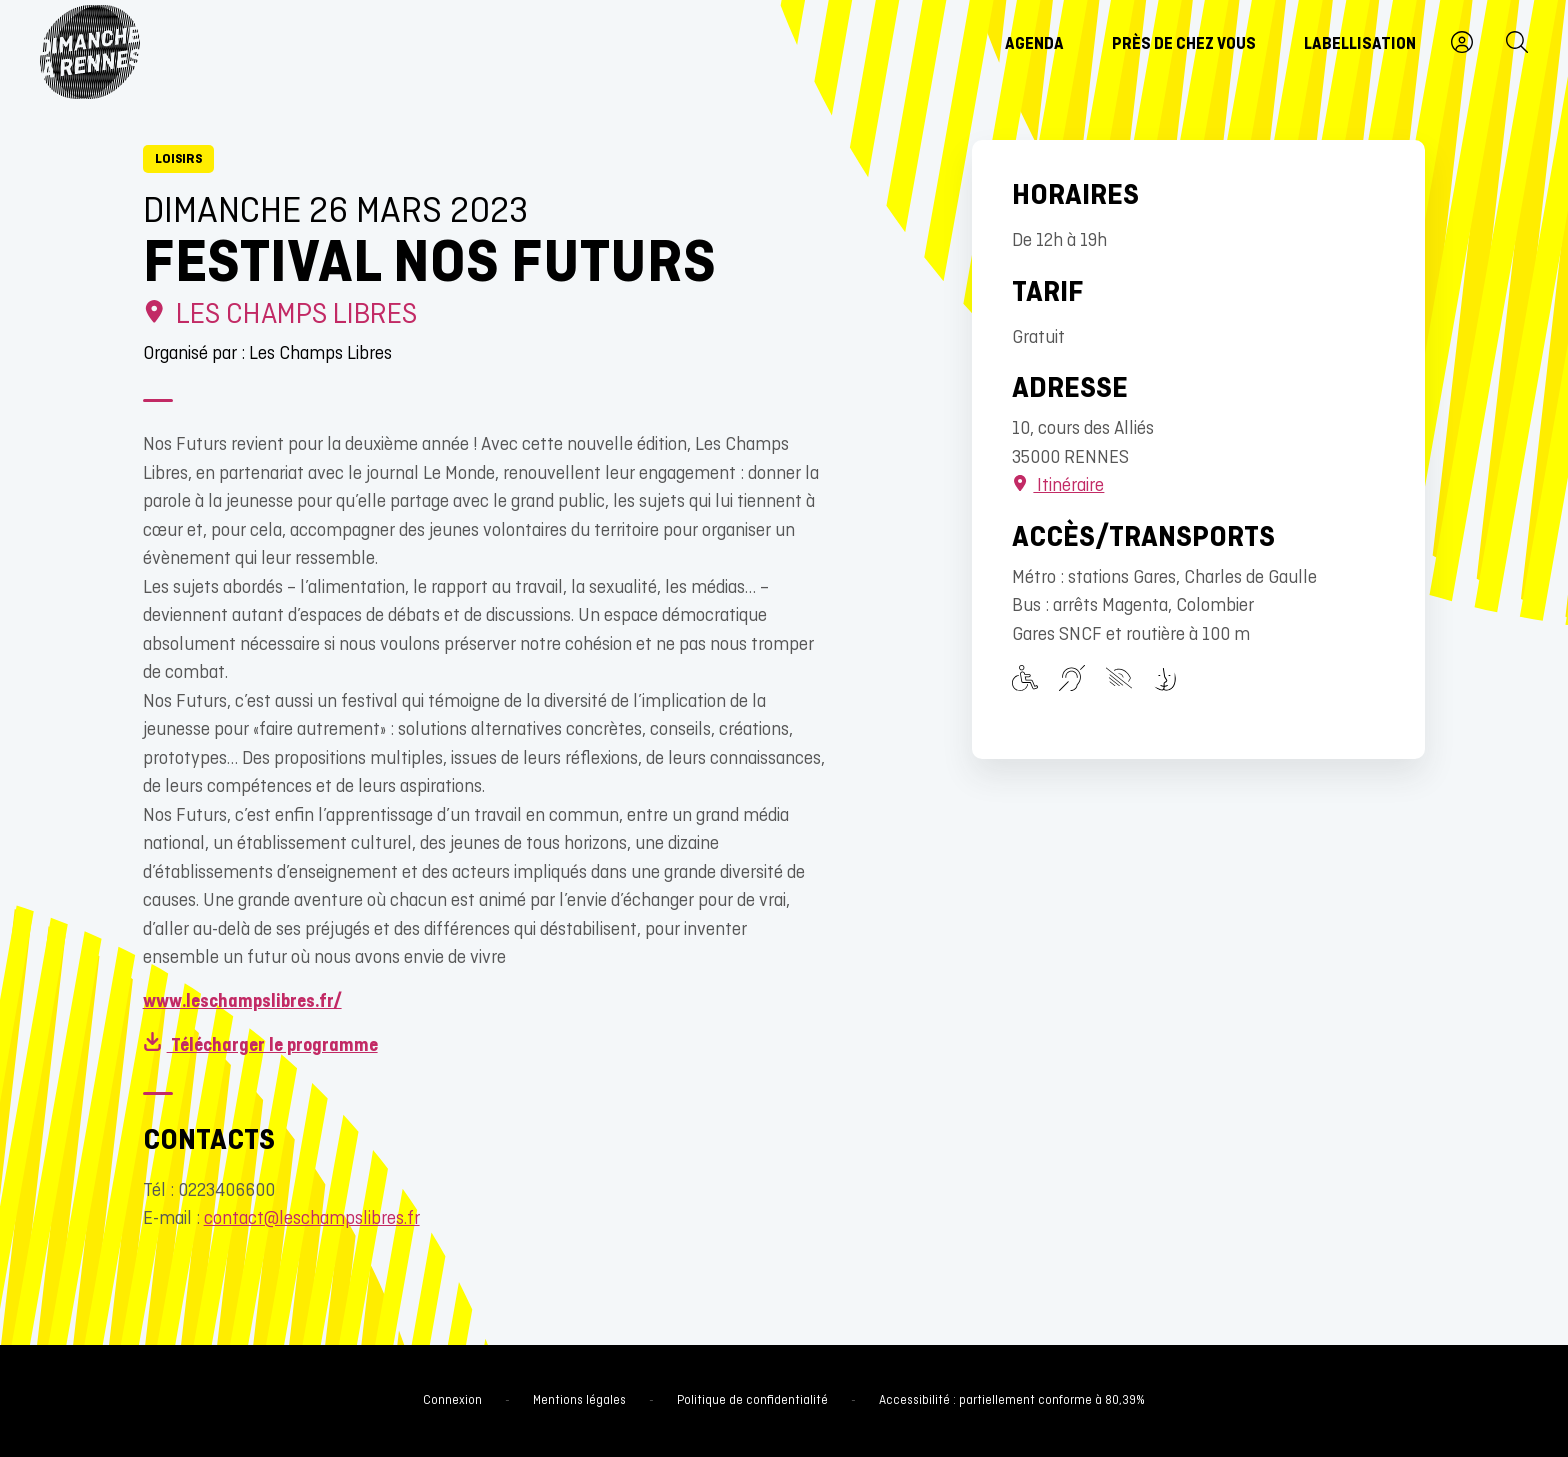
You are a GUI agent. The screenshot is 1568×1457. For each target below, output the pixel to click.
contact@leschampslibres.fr (312, 1219)
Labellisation (1360, 45)
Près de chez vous (1184, 45)
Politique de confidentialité (752, 1401)
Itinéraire (1058, 486)
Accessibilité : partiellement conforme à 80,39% (1012, 1401)
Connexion (452, 1401)
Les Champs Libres (280, 315)
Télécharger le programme (260, 1046)
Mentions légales (579, 1401)
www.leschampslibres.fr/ (242, 1002)
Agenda (1034, 45)
